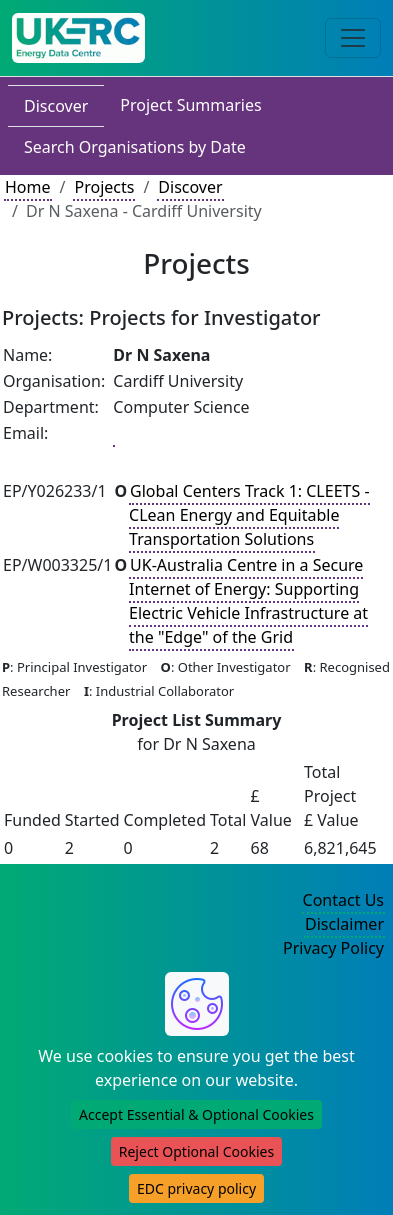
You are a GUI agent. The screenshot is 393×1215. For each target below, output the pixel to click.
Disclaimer (344, 924)
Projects (104, 187)
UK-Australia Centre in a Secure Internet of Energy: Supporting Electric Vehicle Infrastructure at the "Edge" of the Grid (248, 601)
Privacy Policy (333, 948)
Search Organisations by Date (135, 147)
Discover (56, 106)
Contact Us (343, 900)
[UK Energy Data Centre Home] (78, 38)
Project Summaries (190, 105)
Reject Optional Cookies (196, 1151)
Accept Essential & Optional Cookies (196, 1114)
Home (28, 187)
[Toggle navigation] (353, 38)
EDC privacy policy (196, 1188)
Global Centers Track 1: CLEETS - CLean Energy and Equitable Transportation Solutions (249, 515)
